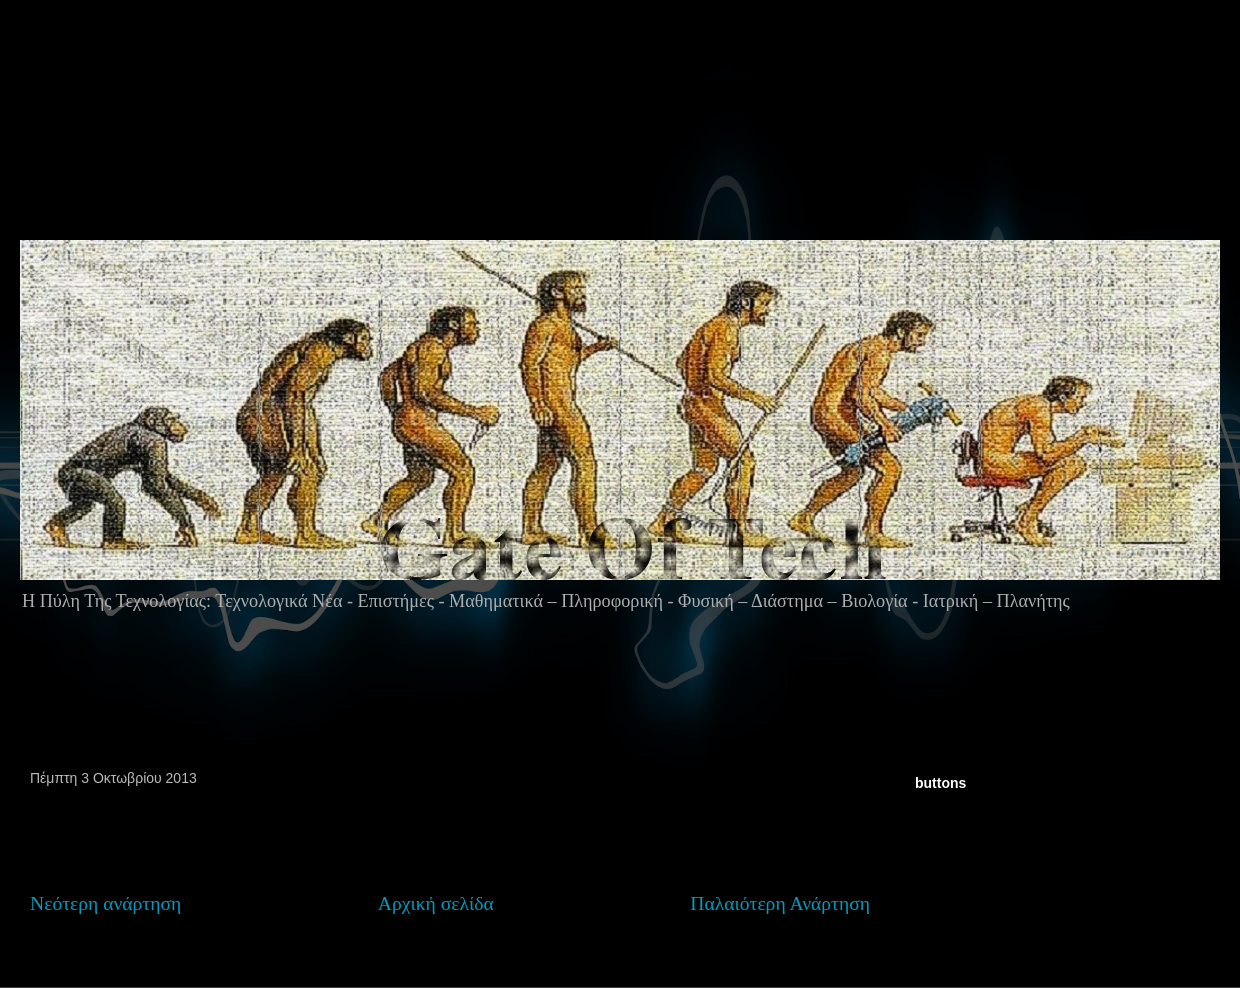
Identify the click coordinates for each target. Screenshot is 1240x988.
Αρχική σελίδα (436, 903)
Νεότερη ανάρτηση (105, 903)
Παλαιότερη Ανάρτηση (780, 903)
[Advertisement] (628, 159)
